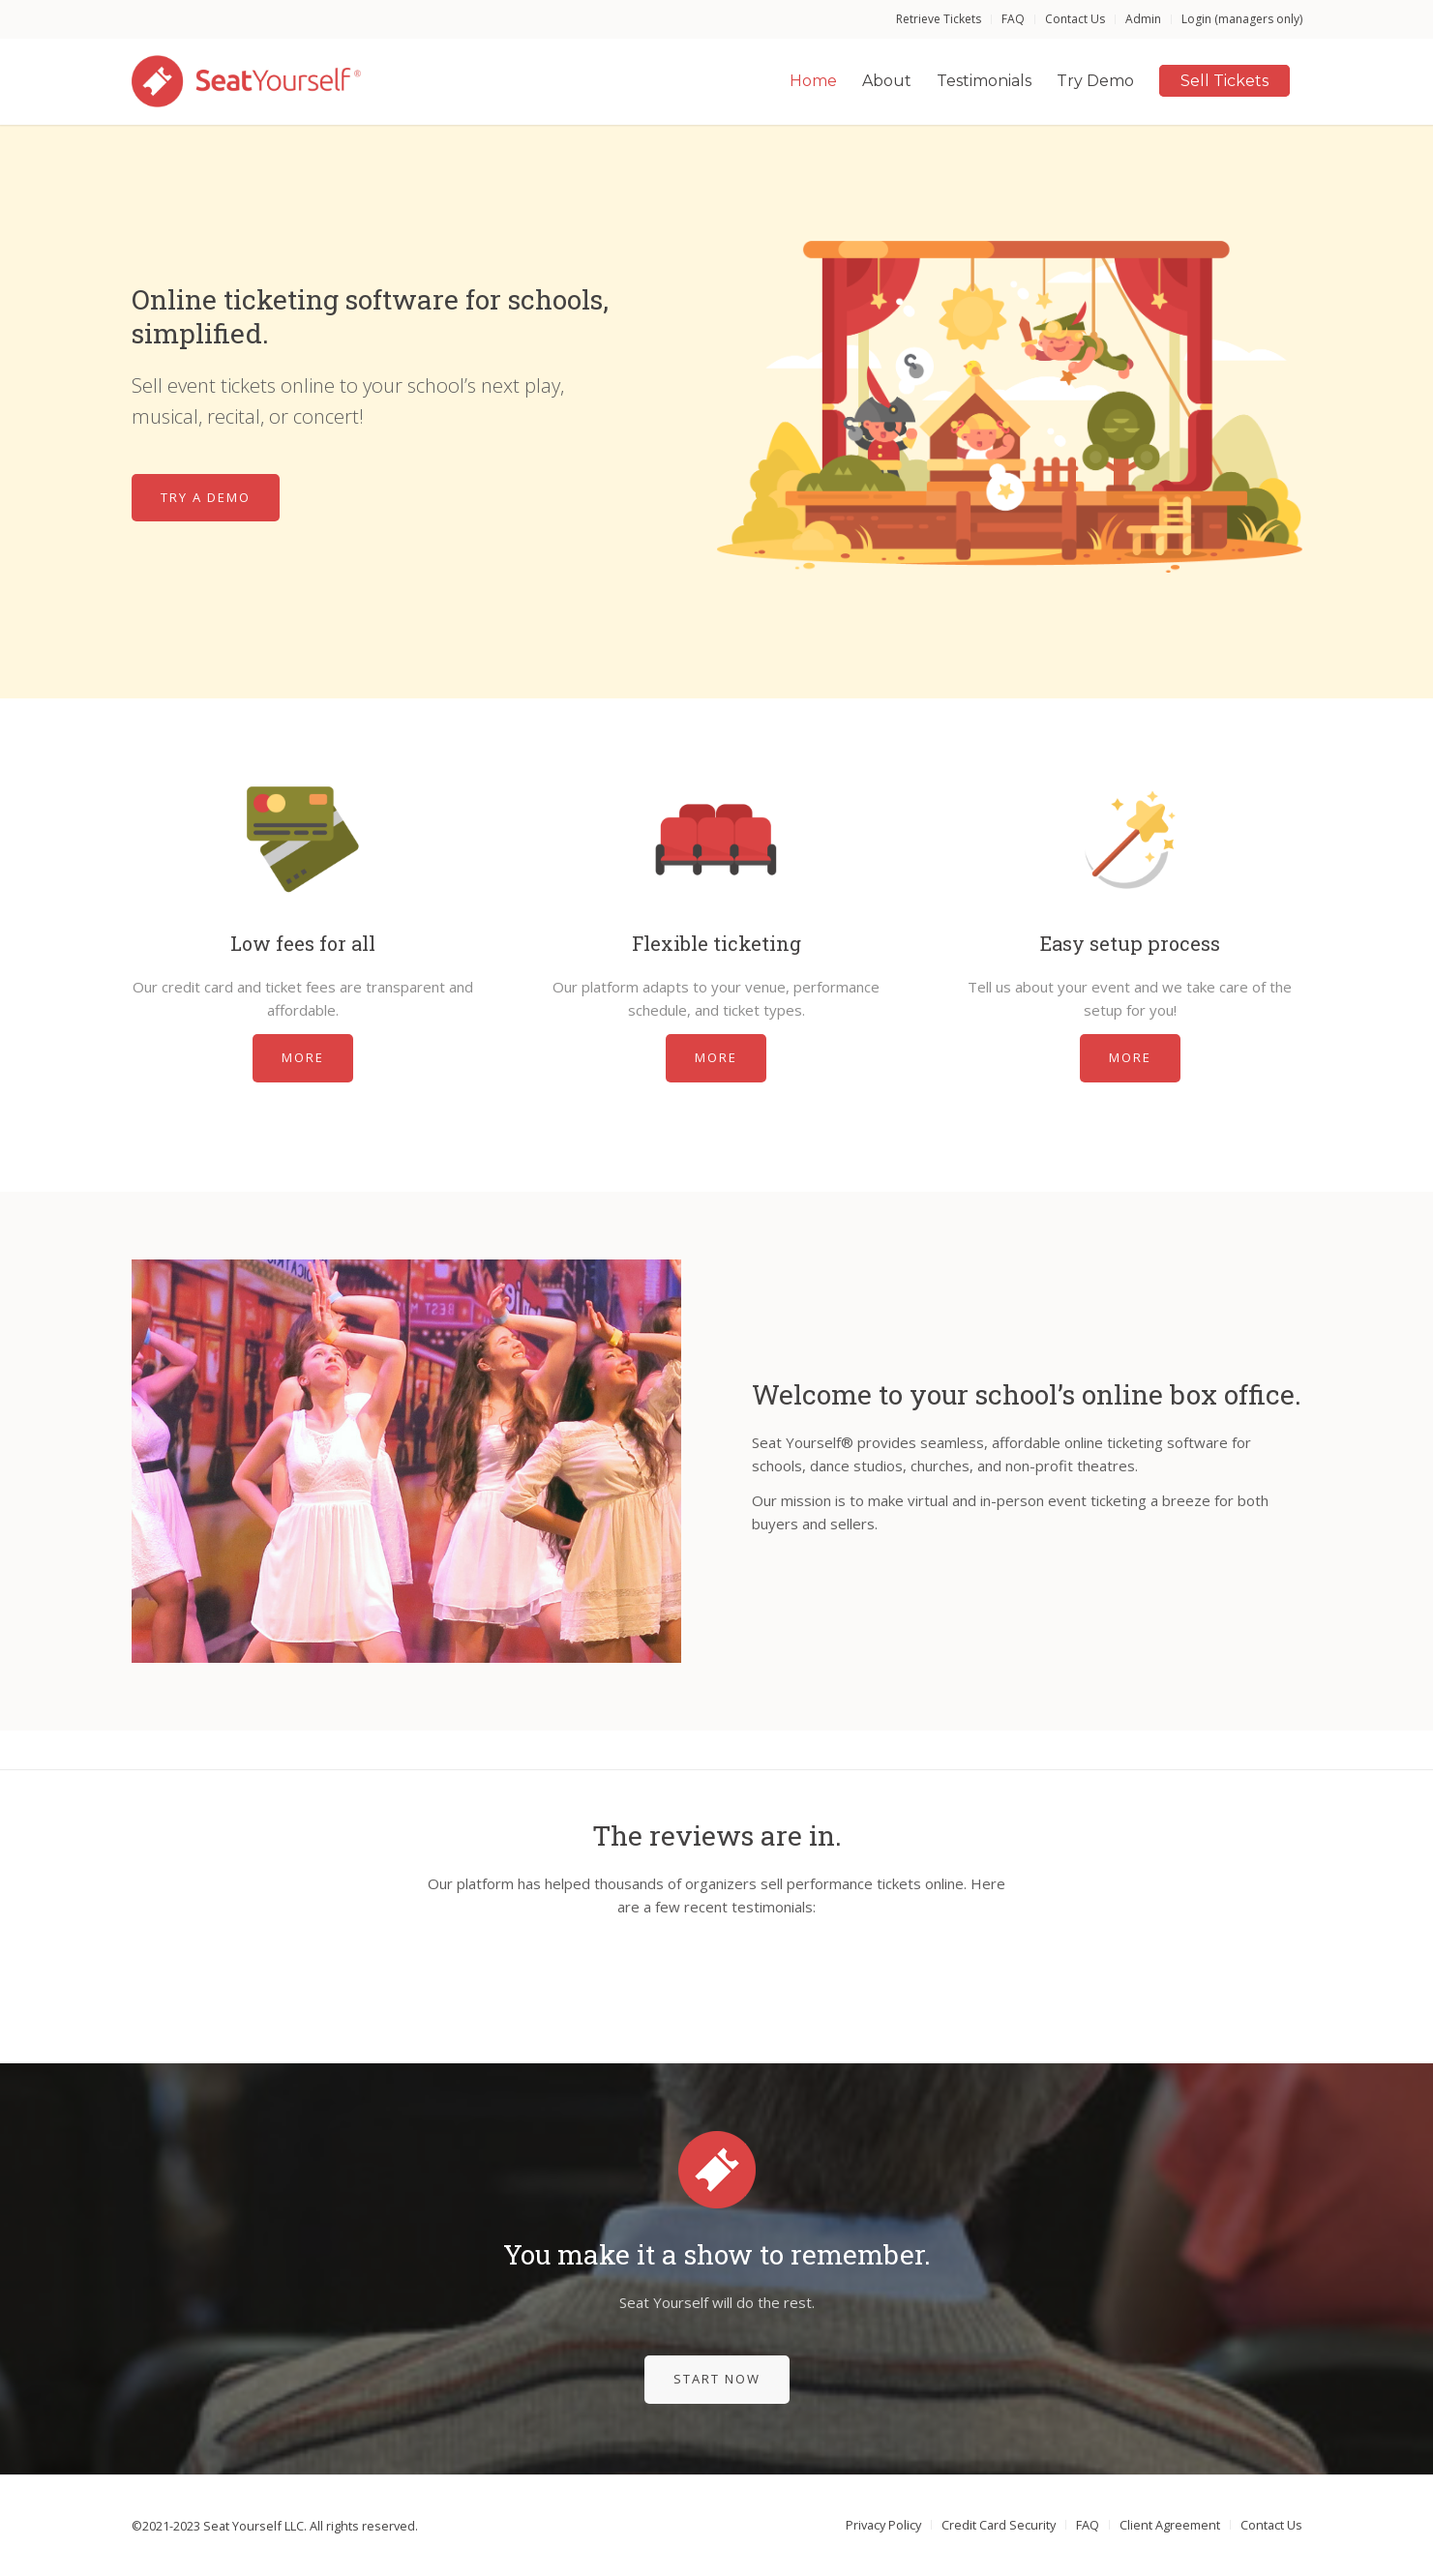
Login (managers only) (1241, 19)
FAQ (1013, 19)
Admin (1143, 19)
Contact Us (1075, 19)
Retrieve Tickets (938, 19)
